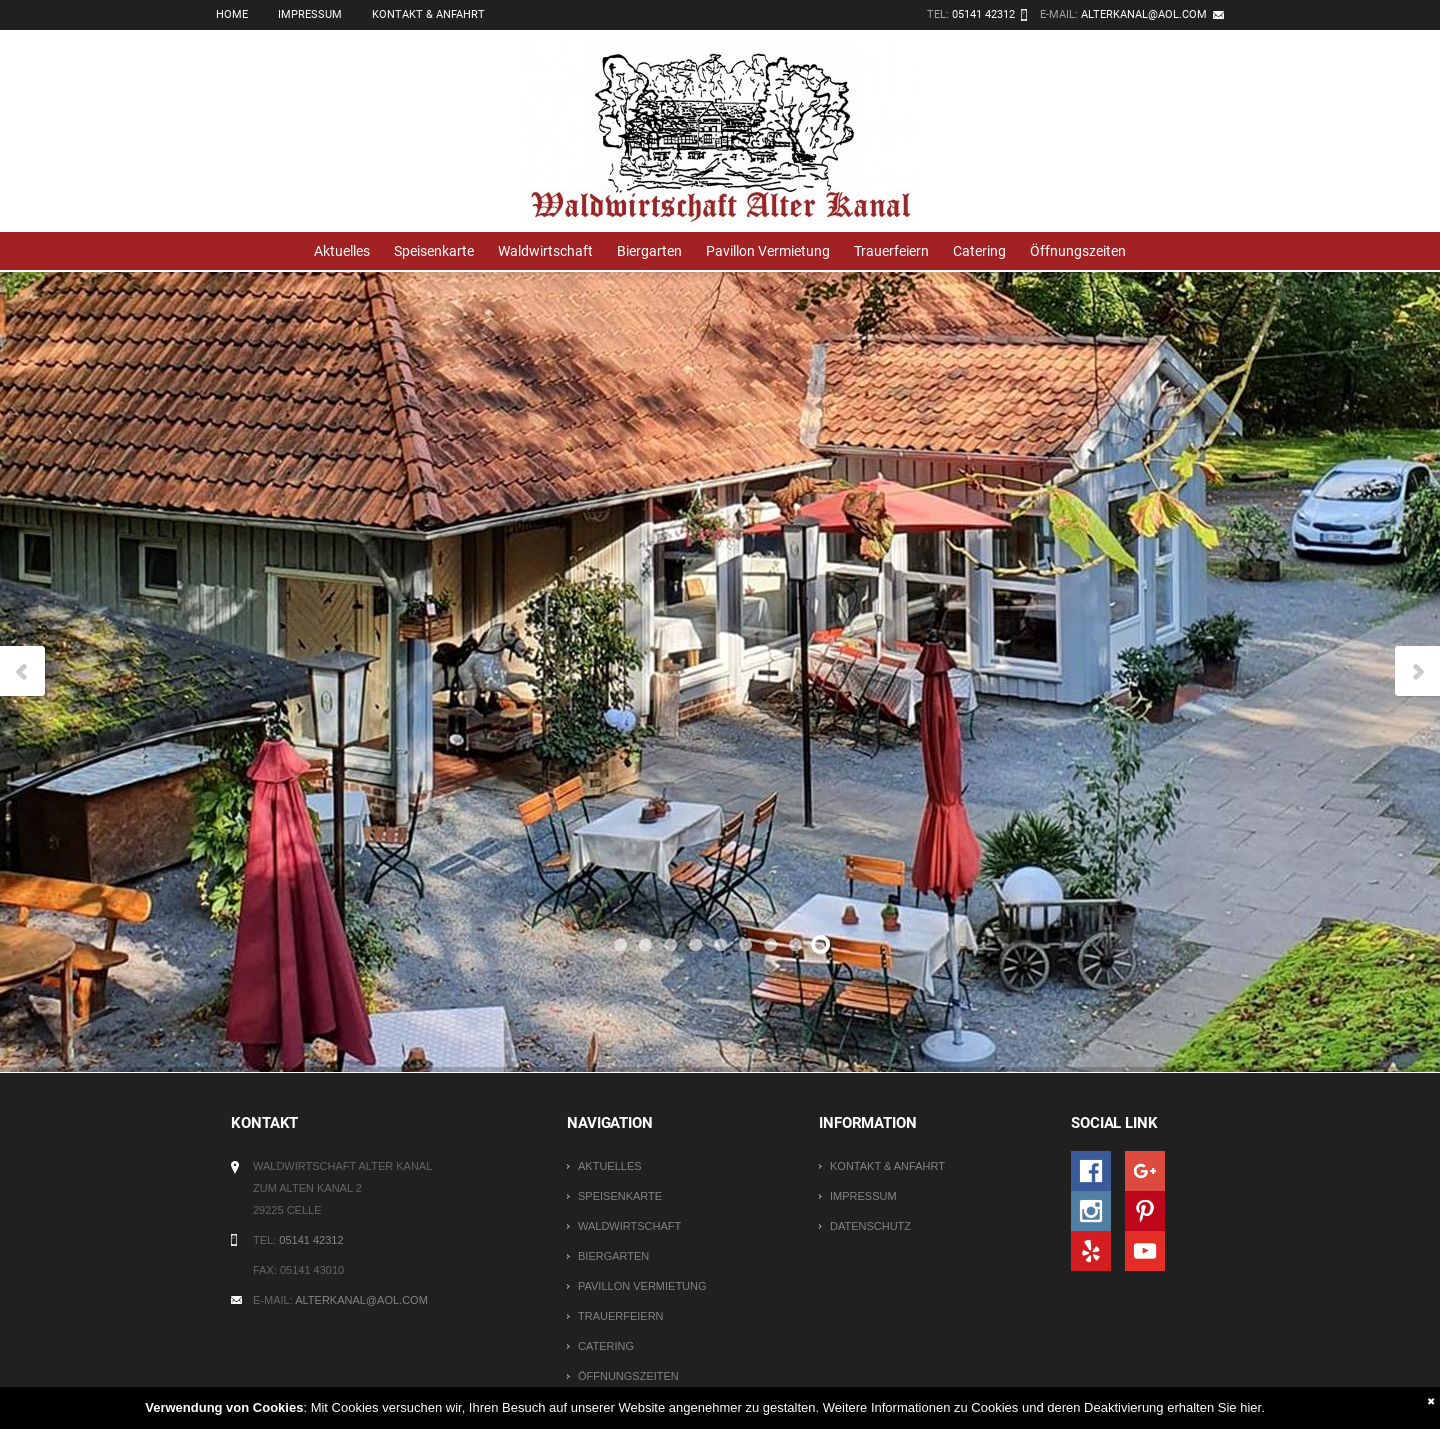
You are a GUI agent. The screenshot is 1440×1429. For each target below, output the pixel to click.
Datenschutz (870, 1226)
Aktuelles (342, 251)
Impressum (310, 14)
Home (232, 14)
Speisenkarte (434, 251)
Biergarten (649, 251)
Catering (979, 251)
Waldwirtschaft (545, 251)
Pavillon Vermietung (768, 251)
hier (1250, 1407)
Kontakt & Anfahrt (428, 14)
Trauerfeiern (891, 251)
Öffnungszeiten (1078, 251)
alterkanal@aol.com (1144, 14)
